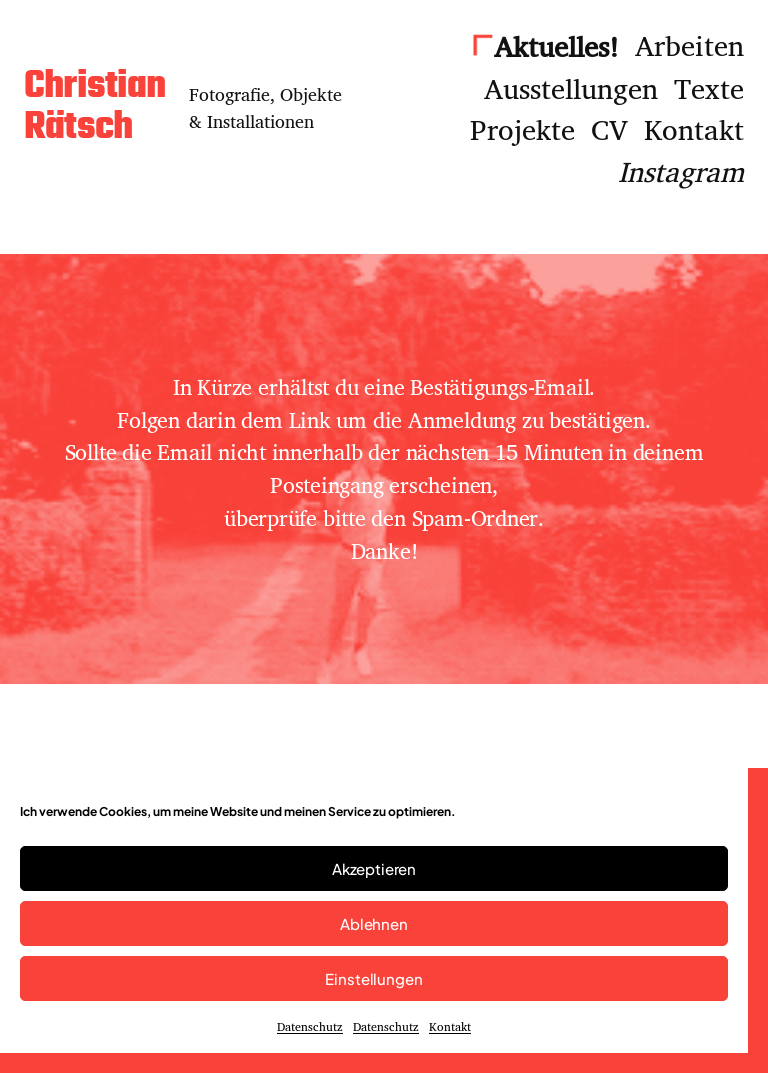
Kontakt (450, 1026)
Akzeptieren (374, 868)
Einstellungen (373, 978)
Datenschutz (310, 1026)
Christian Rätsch (95, 108)
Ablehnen (374, 923)
